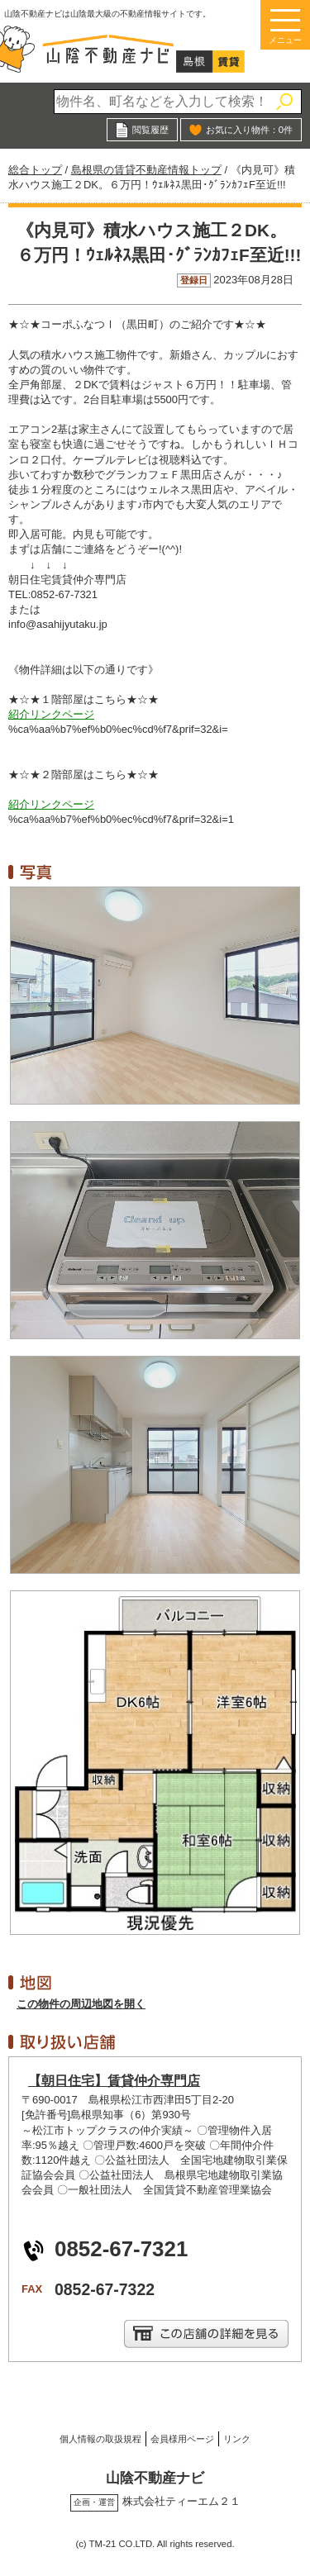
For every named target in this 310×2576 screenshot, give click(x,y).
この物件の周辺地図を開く (81, 2004)
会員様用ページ (182, 2439)
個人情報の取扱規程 (100, 2439)
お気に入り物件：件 (249, 130)
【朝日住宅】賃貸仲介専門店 (114, 2081)
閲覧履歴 (150, 130)
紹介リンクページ (51, 714)
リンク (236, 2439)
